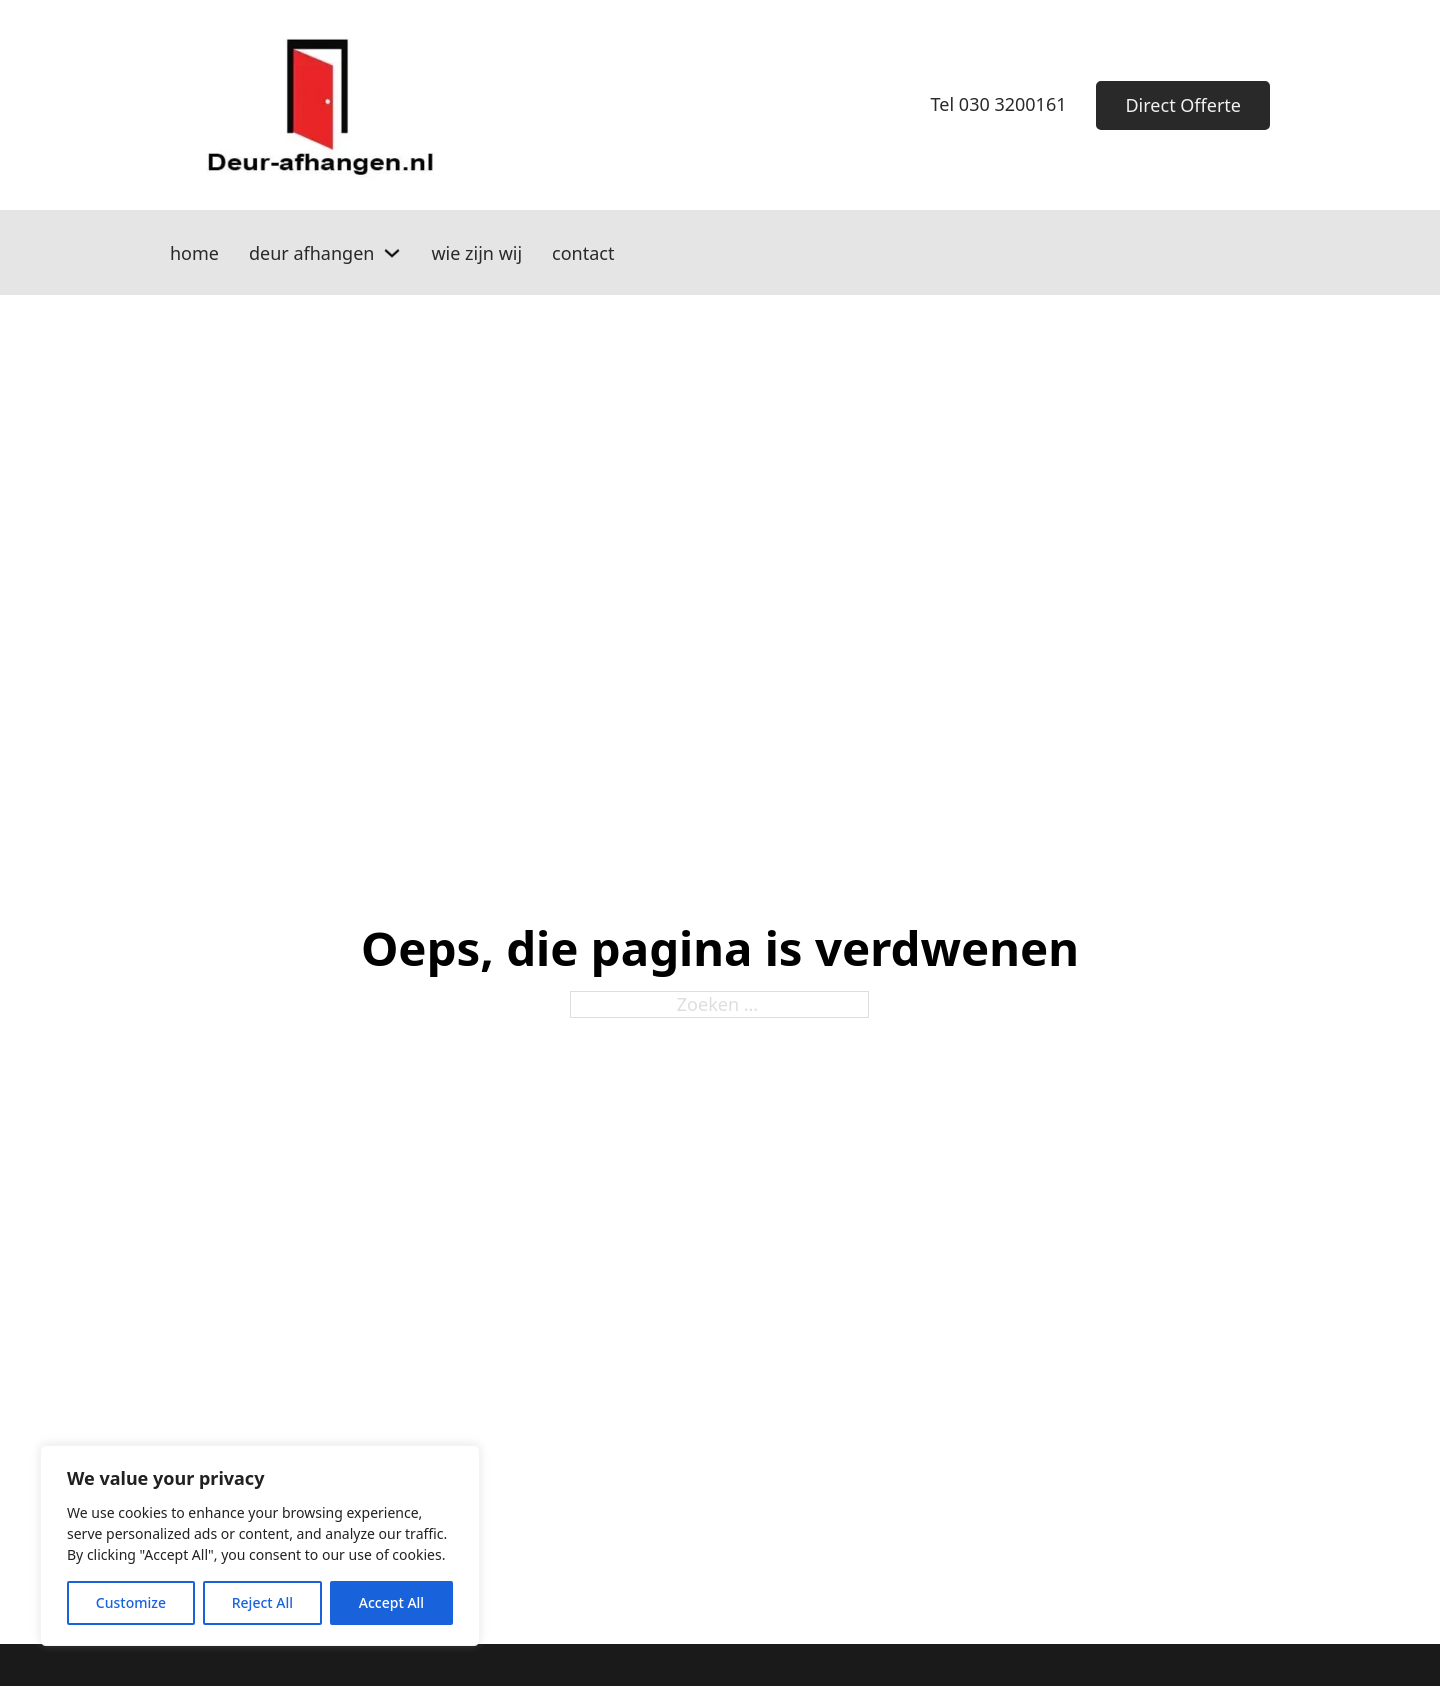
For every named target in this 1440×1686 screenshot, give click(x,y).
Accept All (391, 1602)
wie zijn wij (476, 253)
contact (583, 253)
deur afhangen (311, 253)
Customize (131, 1602)
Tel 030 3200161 (999, 104)
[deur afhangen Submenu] (392, 253)
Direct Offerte (1183, 105)
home (194, 253)
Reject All (262, 1602)
